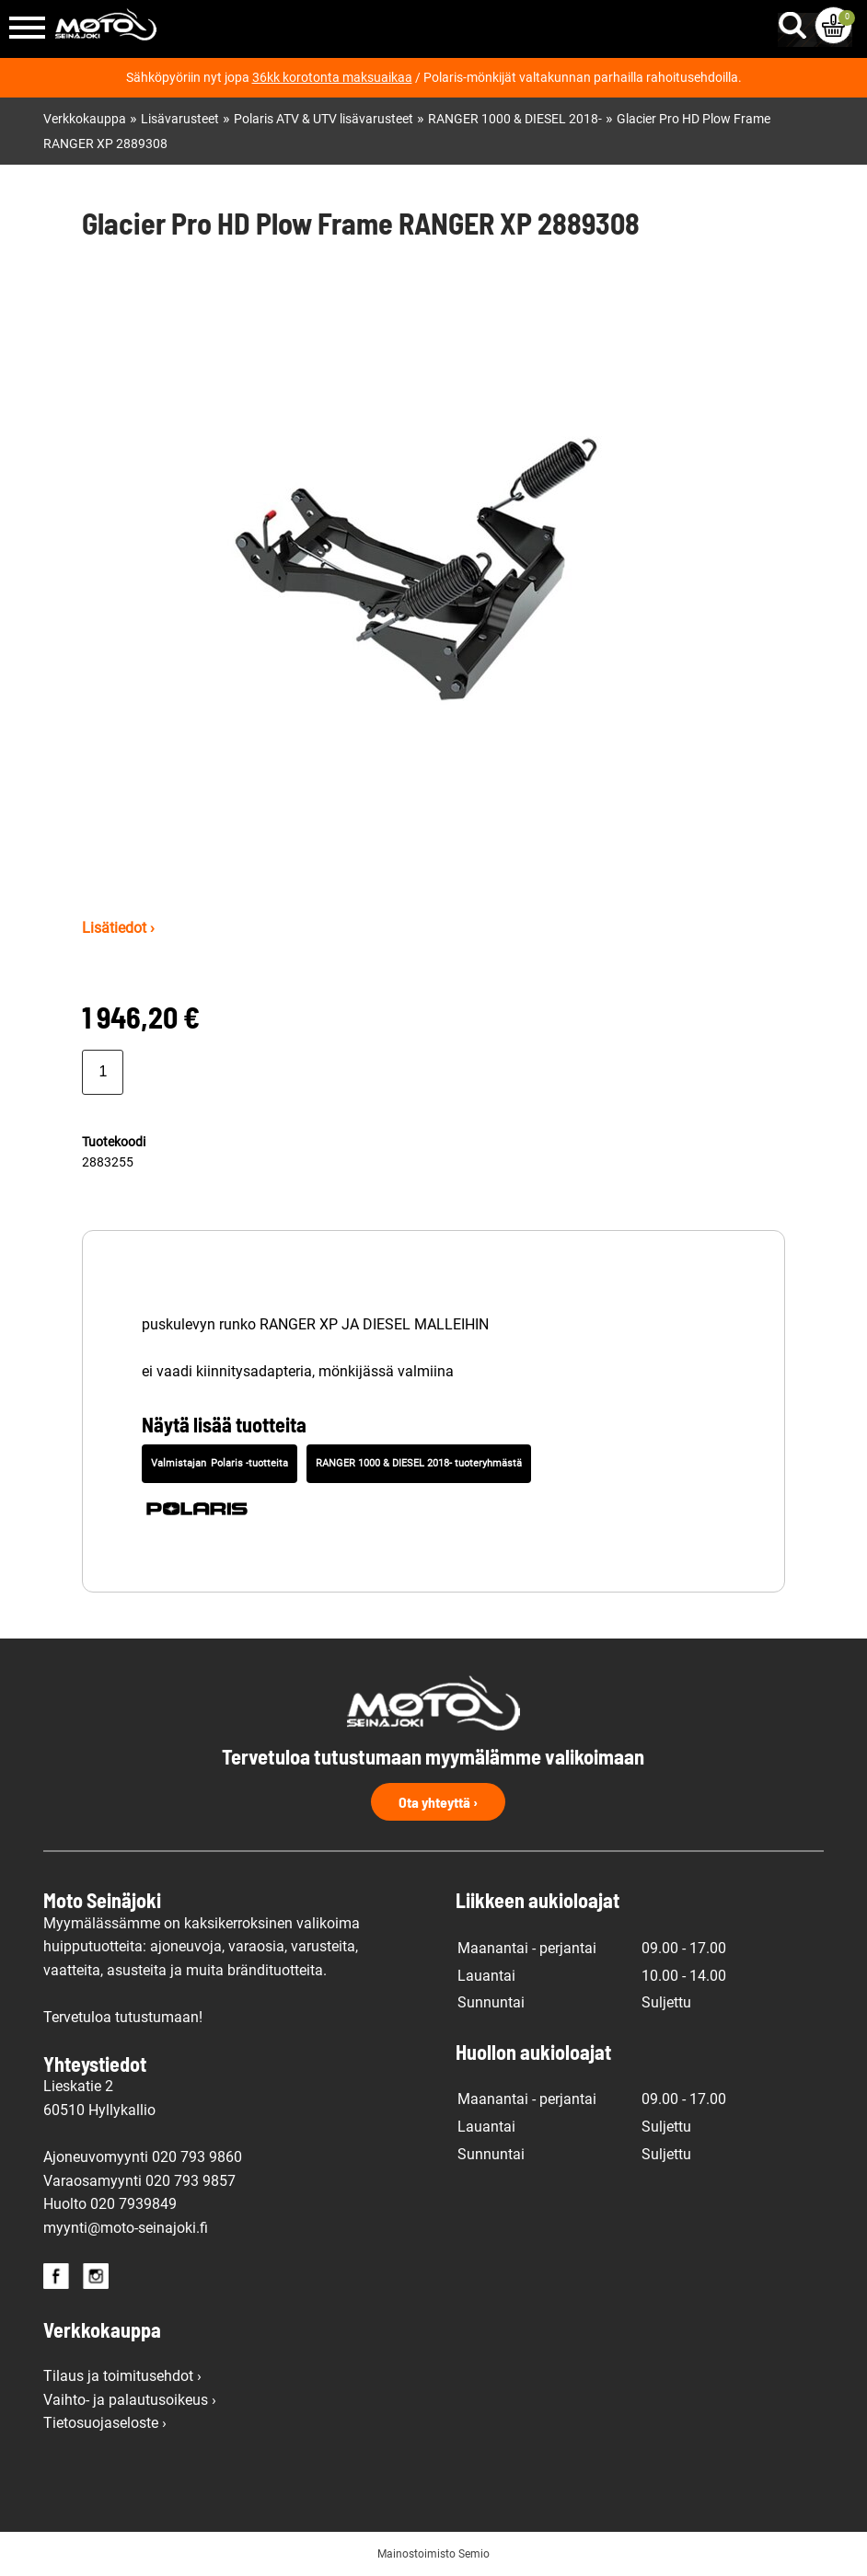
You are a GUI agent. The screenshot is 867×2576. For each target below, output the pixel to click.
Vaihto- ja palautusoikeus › (129, 2400)
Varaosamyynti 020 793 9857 (139, 2181)
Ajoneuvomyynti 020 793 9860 (142, 2157)
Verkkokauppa (84, 119)
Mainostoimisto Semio (433, 2553)
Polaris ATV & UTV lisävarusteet (323, 119)
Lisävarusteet (180, 119)
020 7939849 (133, 2204)
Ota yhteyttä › (438, 1802)
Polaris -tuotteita (249, 1463)
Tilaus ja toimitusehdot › (122, 2376)
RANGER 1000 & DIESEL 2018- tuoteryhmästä (419, 1463)
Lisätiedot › (118, 928)
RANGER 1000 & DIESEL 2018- (515, 119)
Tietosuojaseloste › (105, 2423)
